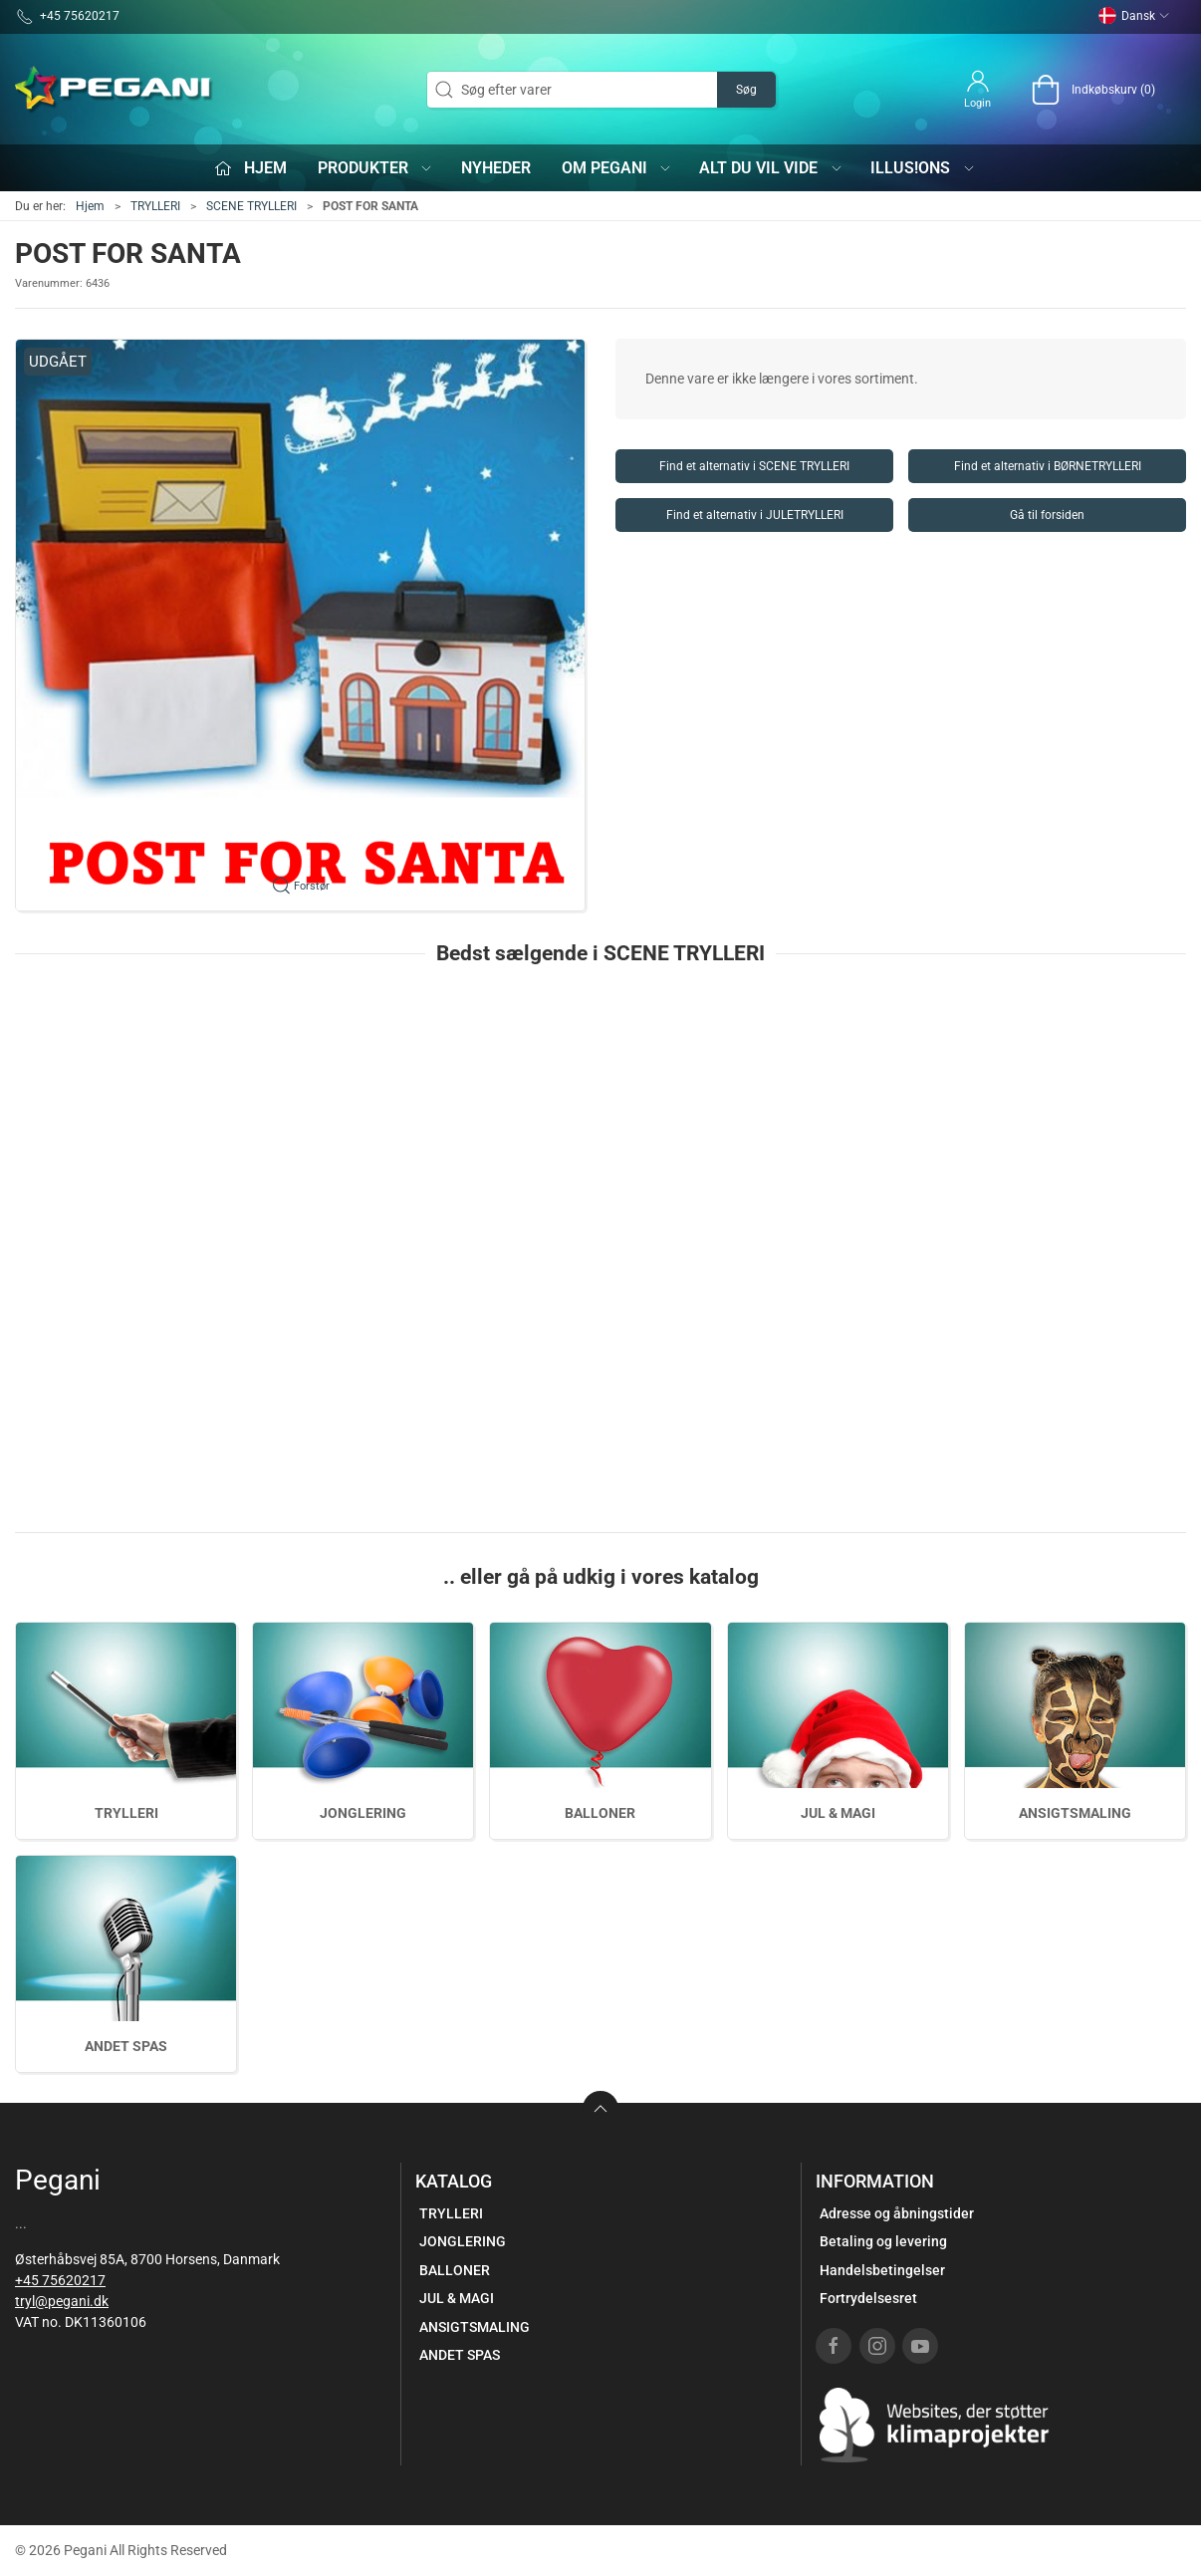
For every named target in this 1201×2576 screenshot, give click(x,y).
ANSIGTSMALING (1075, 1813)
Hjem (90, 206)
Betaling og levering (883, 2241)
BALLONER (600, 1813)
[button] (300, 625)
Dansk (1134, 16)
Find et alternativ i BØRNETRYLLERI (1047, 466)
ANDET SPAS (126, 2046)
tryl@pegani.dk (62, 2301)
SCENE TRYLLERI (251, 206)
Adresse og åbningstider (897, 2213)
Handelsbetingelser (882, 2270)
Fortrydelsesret (868, 2298)
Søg (746, 90)
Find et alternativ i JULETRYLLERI (754, 515)
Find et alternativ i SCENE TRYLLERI (754, 466)
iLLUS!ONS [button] (923, 167)
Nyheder (496, 167)
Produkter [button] (376, 167)
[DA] (114, 89)
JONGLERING (363, 1813)
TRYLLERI (155, 206)
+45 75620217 (60, 2280)
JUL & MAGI (838, 1813)
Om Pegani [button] (617, 167)
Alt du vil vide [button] (771, 167)
